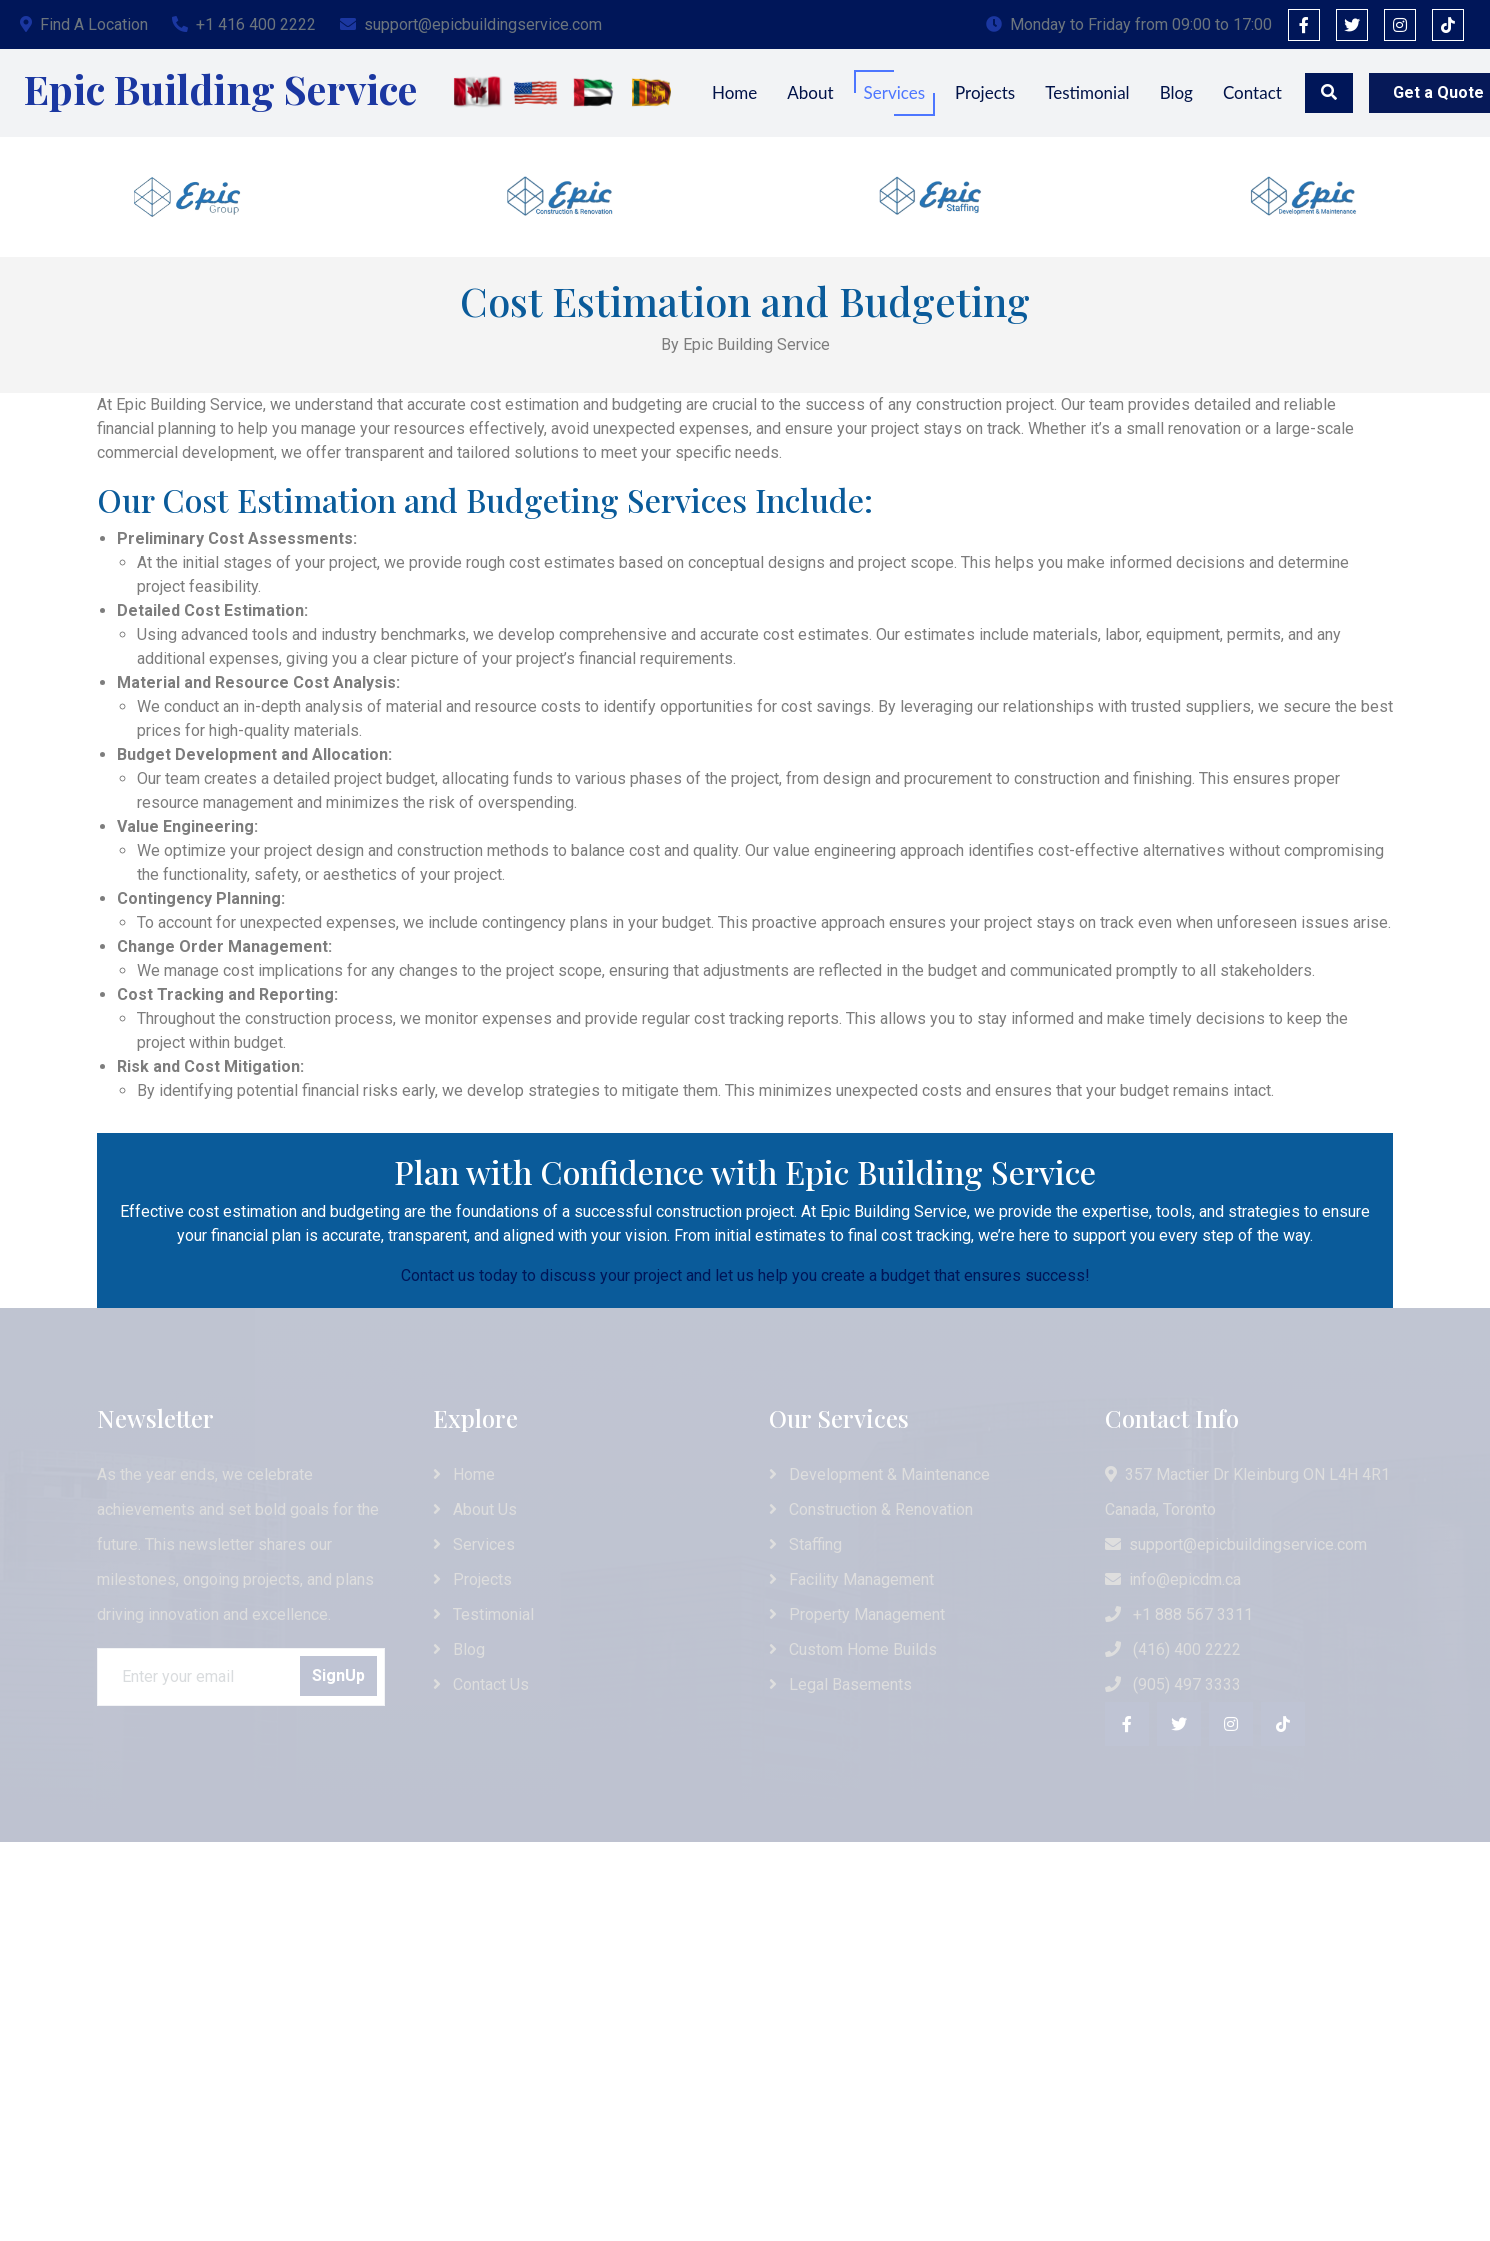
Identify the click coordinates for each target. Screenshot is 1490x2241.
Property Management (857, 1614)
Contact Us (481, 1684)
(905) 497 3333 (1173, 1684)
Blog (1176, 92)
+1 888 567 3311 (1179, 1614)
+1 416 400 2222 (244, 24)
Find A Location (84, 24)
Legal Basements (840, 1684)
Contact (1252, 92)
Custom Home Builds (853, 1649)
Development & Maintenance (879, 1474)
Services (895, 92)
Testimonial (1087, 92)
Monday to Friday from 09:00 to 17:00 (1129, 24)
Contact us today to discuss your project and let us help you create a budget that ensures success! (745, 1275)
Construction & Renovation (871, 1509)
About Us (475, 1509)
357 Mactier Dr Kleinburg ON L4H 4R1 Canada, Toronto (1247, 1492)
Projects (985, 92)
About (810, 92)
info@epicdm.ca (1173, 1579)
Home (734, 92)
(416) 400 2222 (1173, 1649)
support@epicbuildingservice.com (471, 24)
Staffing (805, 1544)
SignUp (338, 1675)
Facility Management (851, 1579)
